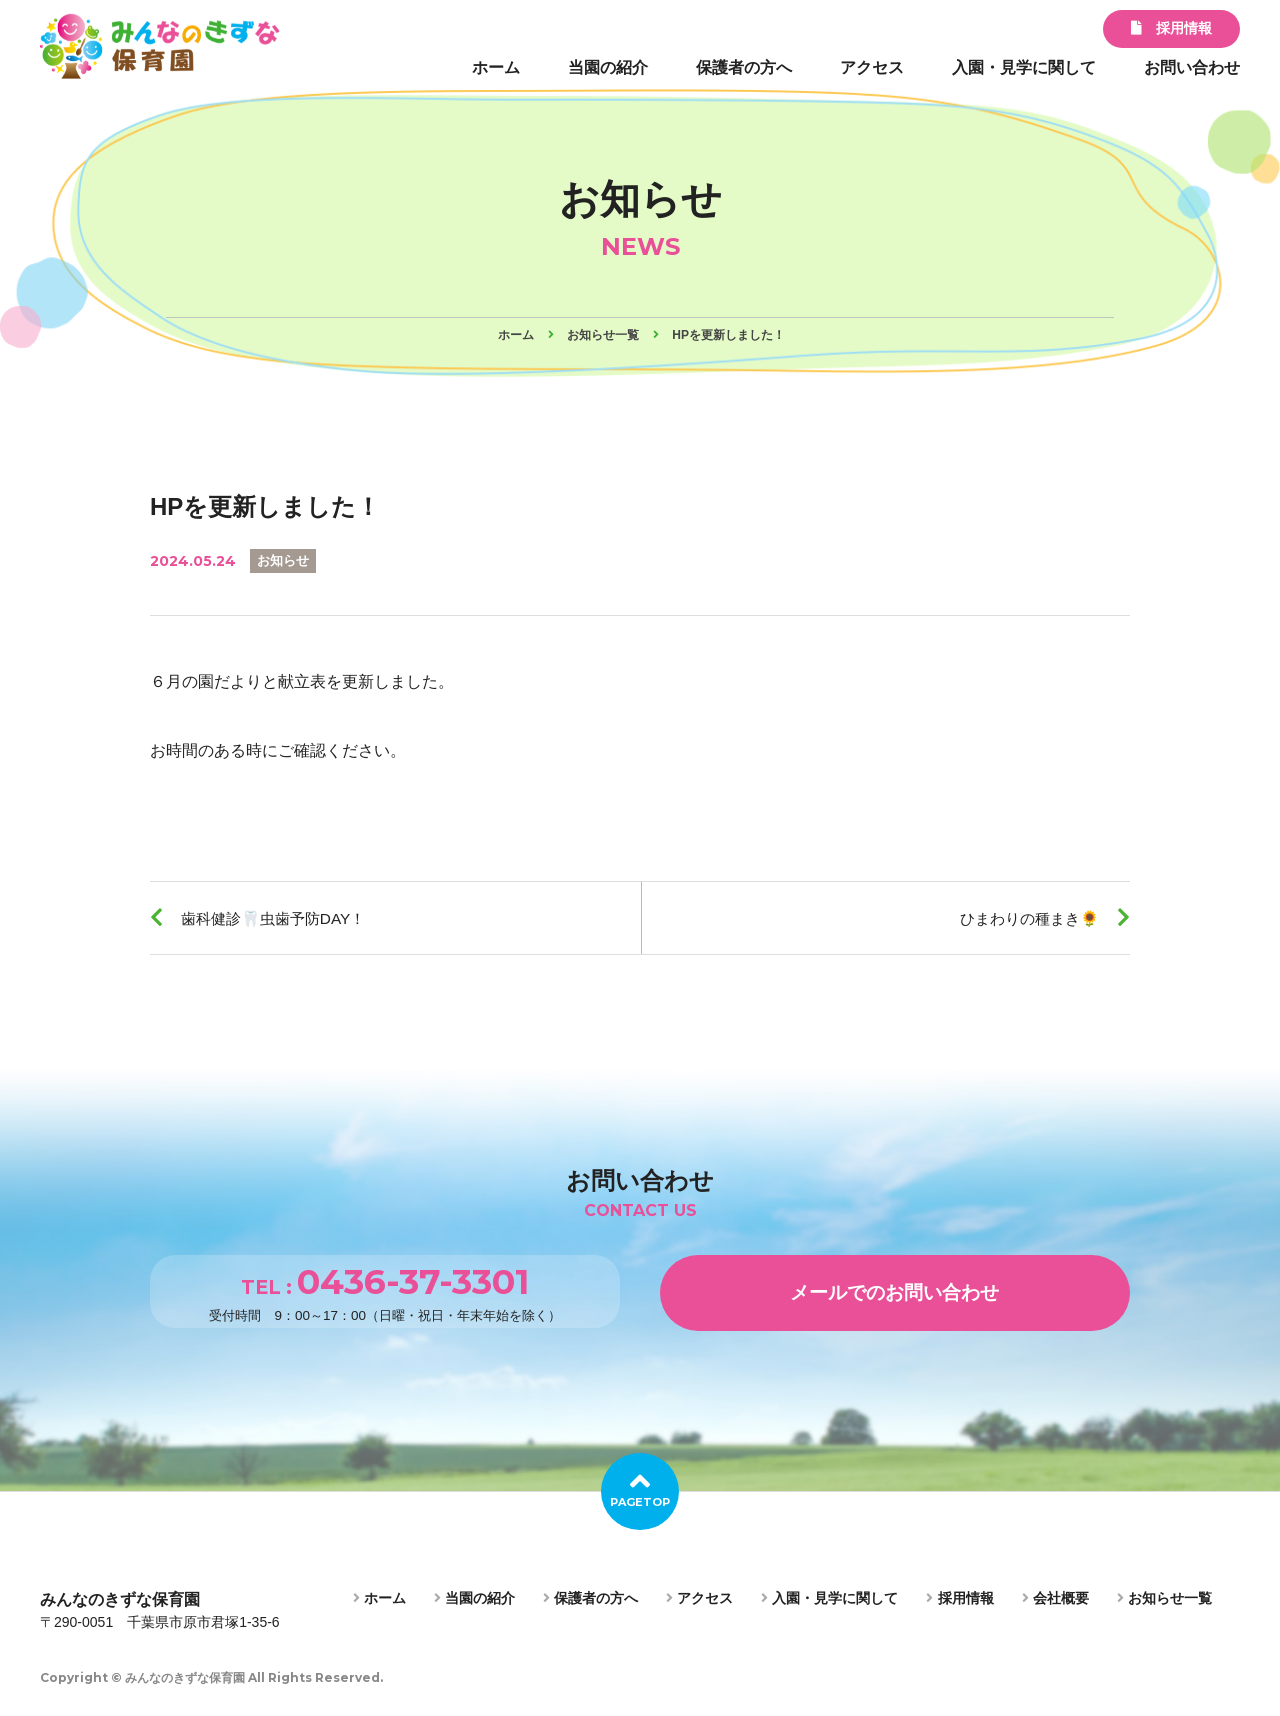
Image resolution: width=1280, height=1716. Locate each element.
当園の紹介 (608, 67)
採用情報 (1171, 28)
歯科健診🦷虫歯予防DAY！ (280, 918)
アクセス (872, 67)
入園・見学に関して (1024, 67)
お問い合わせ (1192, 67)
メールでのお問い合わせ (895, 1297)
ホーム (496, 67)
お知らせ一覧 (1164, 1603)
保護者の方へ (744, 67)
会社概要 (1055, 1603)
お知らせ (285, 560)
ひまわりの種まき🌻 (1024, 918)
